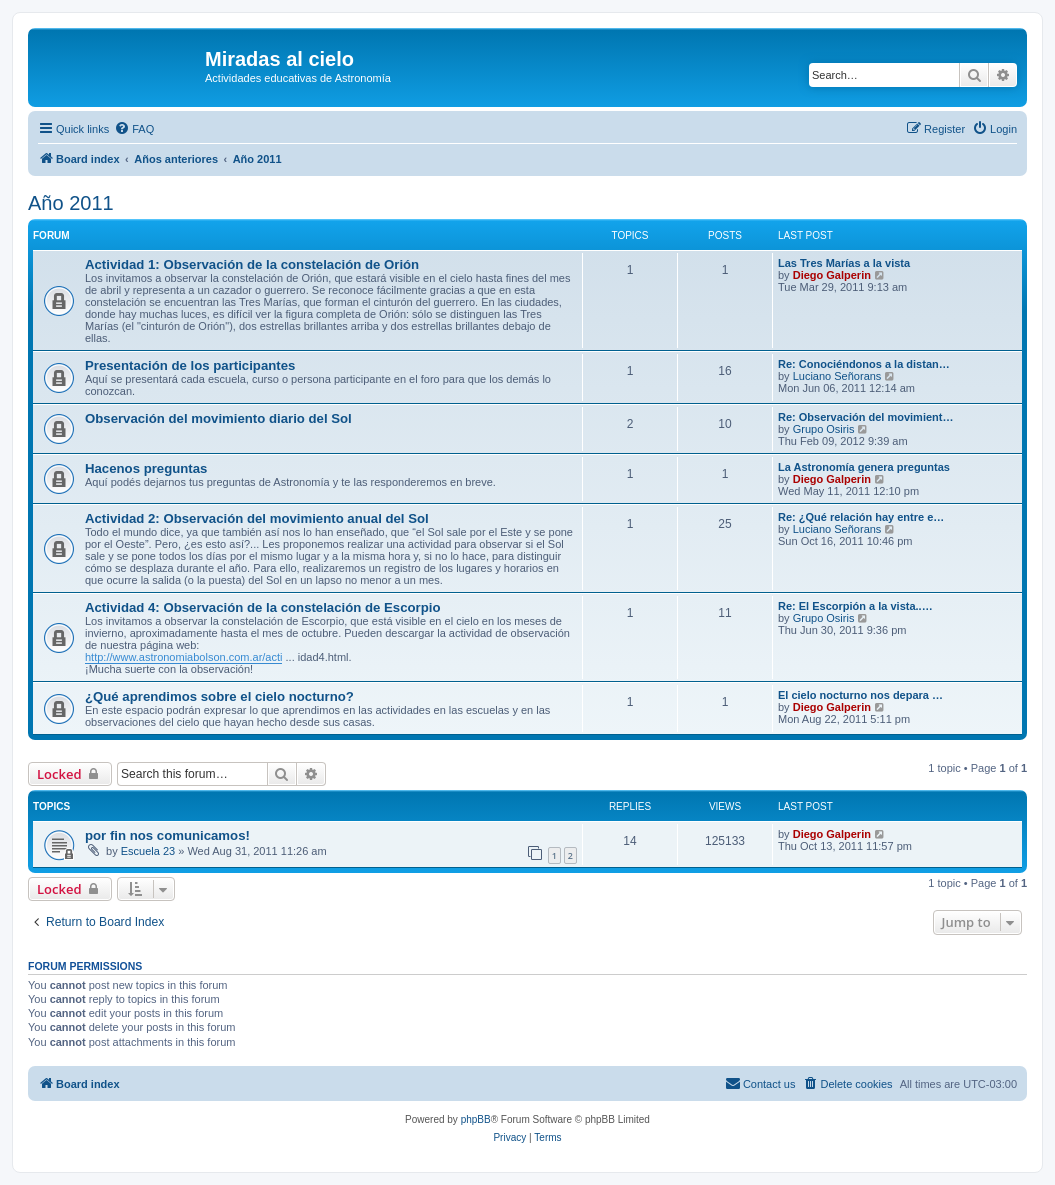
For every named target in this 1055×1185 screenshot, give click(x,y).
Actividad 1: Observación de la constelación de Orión (252, 264)
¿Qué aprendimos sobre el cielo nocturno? (219, 696)
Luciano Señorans (837, 376)
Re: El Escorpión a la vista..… (855, 606)
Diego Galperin (832, 275)
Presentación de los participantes (190, 365)
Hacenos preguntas (146, 468)
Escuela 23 (148, 851)
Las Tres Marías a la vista (844, 263)
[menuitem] (134, 129)
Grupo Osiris (824, 429)
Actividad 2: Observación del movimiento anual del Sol (257, 518)
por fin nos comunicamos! (167, 835)
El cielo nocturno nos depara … (860, 695)
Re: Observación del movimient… (865, 417)
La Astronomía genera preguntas (864, 467)
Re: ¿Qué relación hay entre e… (861, 517)
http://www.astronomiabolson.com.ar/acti (183, 657)
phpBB (476, 1119)
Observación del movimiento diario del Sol (218, 418)
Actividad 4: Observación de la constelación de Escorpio (262, 607)
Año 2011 (71, 203)
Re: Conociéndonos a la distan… (864, 364)
